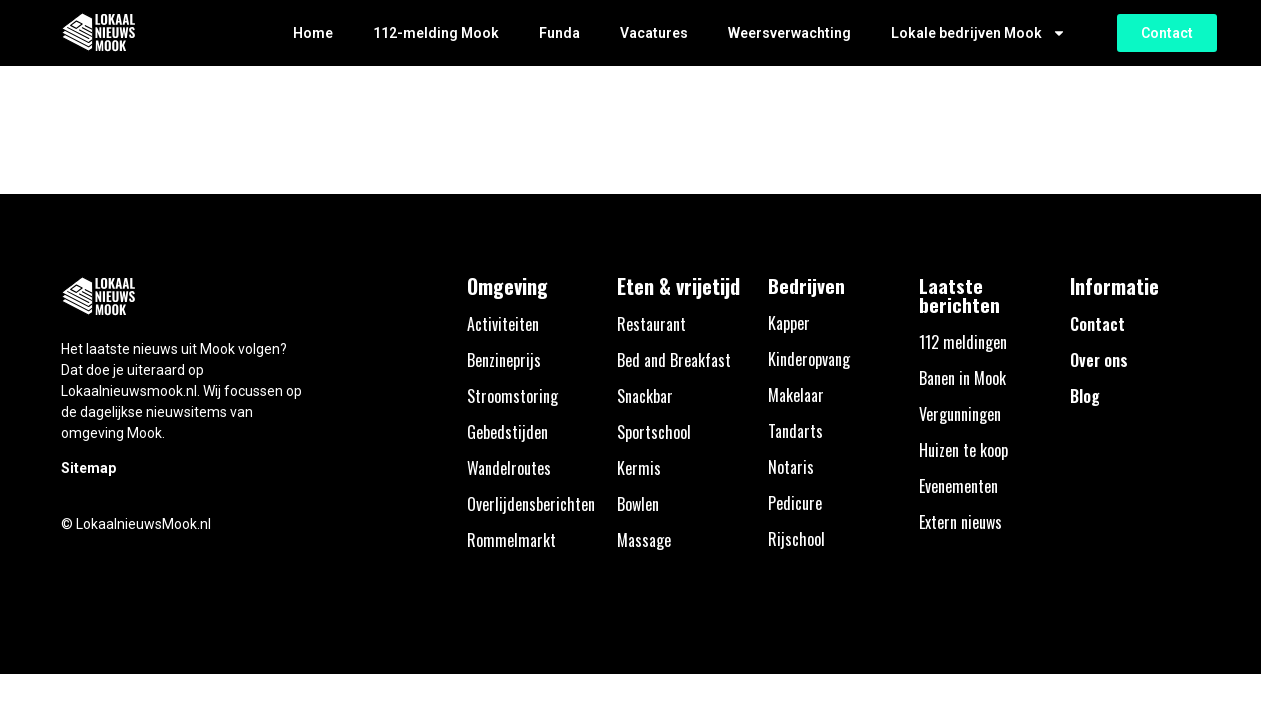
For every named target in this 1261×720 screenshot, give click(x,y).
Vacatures (654, 33)
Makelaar (796, 395)
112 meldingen (963, 342)
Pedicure (795, 503)
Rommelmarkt (511, 540)
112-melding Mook (436, 33)
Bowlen (638, 504)
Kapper (789, 323)
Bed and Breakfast (674, 360)
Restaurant (651, 324)
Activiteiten (503, 324)
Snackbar (645, 396)
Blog (1085, 396)
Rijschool (796, 539)
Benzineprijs (504, 360)
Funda (559, 33)
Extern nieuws (960, 522)
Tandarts (795, 431)
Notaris (791, 467)
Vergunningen (960, 414)
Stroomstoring (512, 396)
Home (313, 33)
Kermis (639, 468)
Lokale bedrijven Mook (978, 33)
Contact (1097, 324)
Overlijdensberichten (531, 504)
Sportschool (654, 432)
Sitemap (88, 468)
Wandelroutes (509, 468)
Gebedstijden (507, 432)
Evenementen (958, 486)
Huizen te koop (963, 450)
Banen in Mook (962, 378)
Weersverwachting (789, 33)
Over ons (1099, 360)
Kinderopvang (809, 359)
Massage (644, 540)
